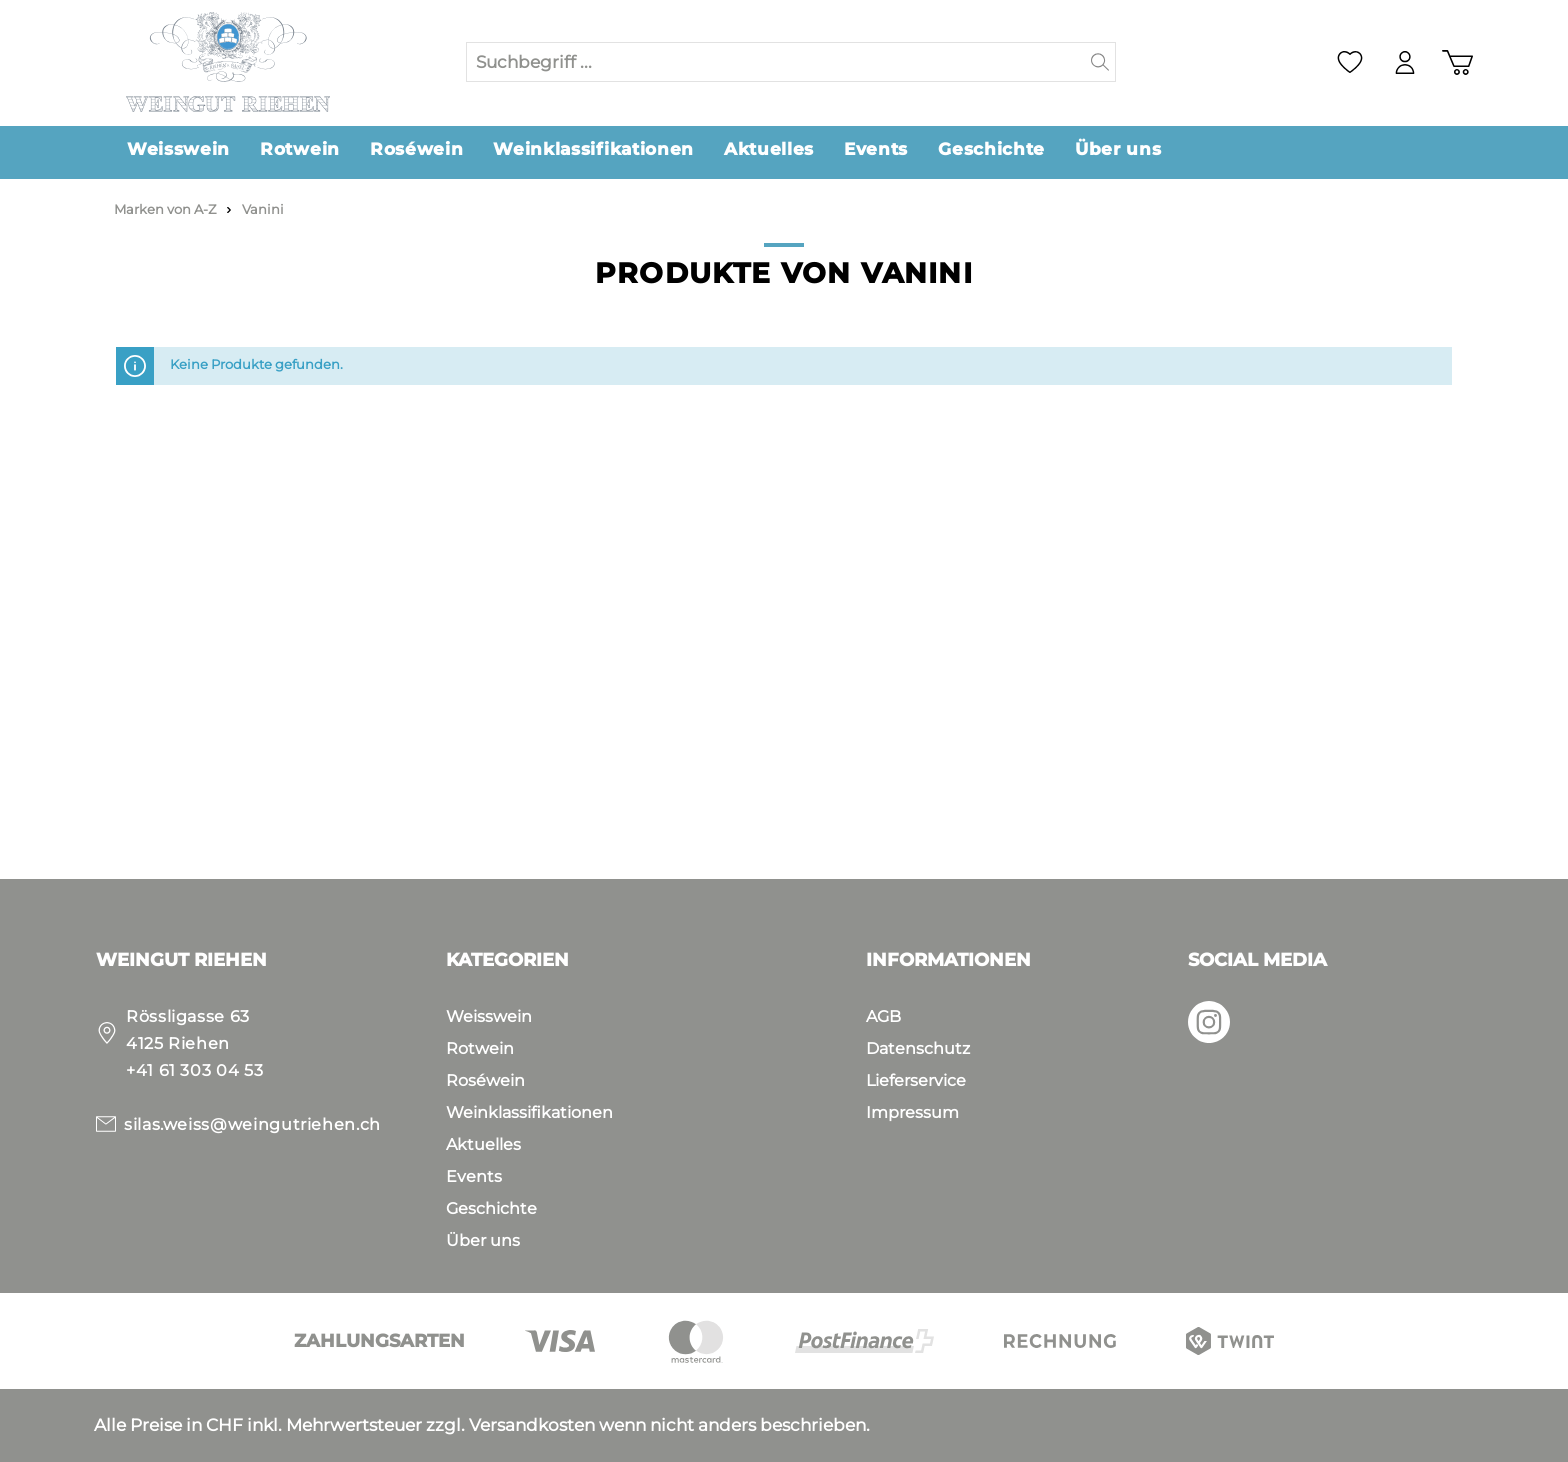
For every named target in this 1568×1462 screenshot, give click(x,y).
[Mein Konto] (1405, 62)
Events (474, 1176)
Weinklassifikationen (529, 1112)
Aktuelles (483, 1144)
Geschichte (491, 1208)
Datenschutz (918, 1048)
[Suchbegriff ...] (776, 62)
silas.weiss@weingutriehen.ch (252, 1124)
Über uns (483, 1240)
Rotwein (480, 1048)
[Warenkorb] (1457, 62)
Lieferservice (916, 1080)
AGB (883, 1016)
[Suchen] (1100, 62)
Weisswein (489, 1016)
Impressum (912, 1112)
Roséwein (485, 1080)
